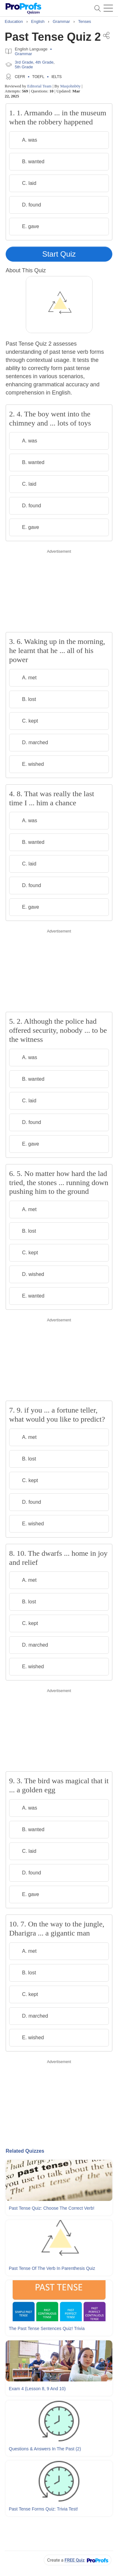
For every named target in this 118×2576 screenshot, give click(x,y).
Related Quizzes (25, 2151)
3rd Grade (24, 62)
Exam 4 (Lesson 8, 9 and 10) (37, 2388)
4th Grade (44, 62)
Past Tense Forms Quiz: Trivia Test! (43, 2508)
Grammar (23, 53)
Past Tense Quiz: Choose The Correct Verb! (51, 2208)
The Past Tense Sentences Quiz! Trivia (47, 2328)
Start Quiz (59, 254)
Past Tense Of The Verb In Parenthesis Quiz (52, 2268)
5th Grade (24, 67)
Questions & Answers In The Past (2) (45, 2448)
